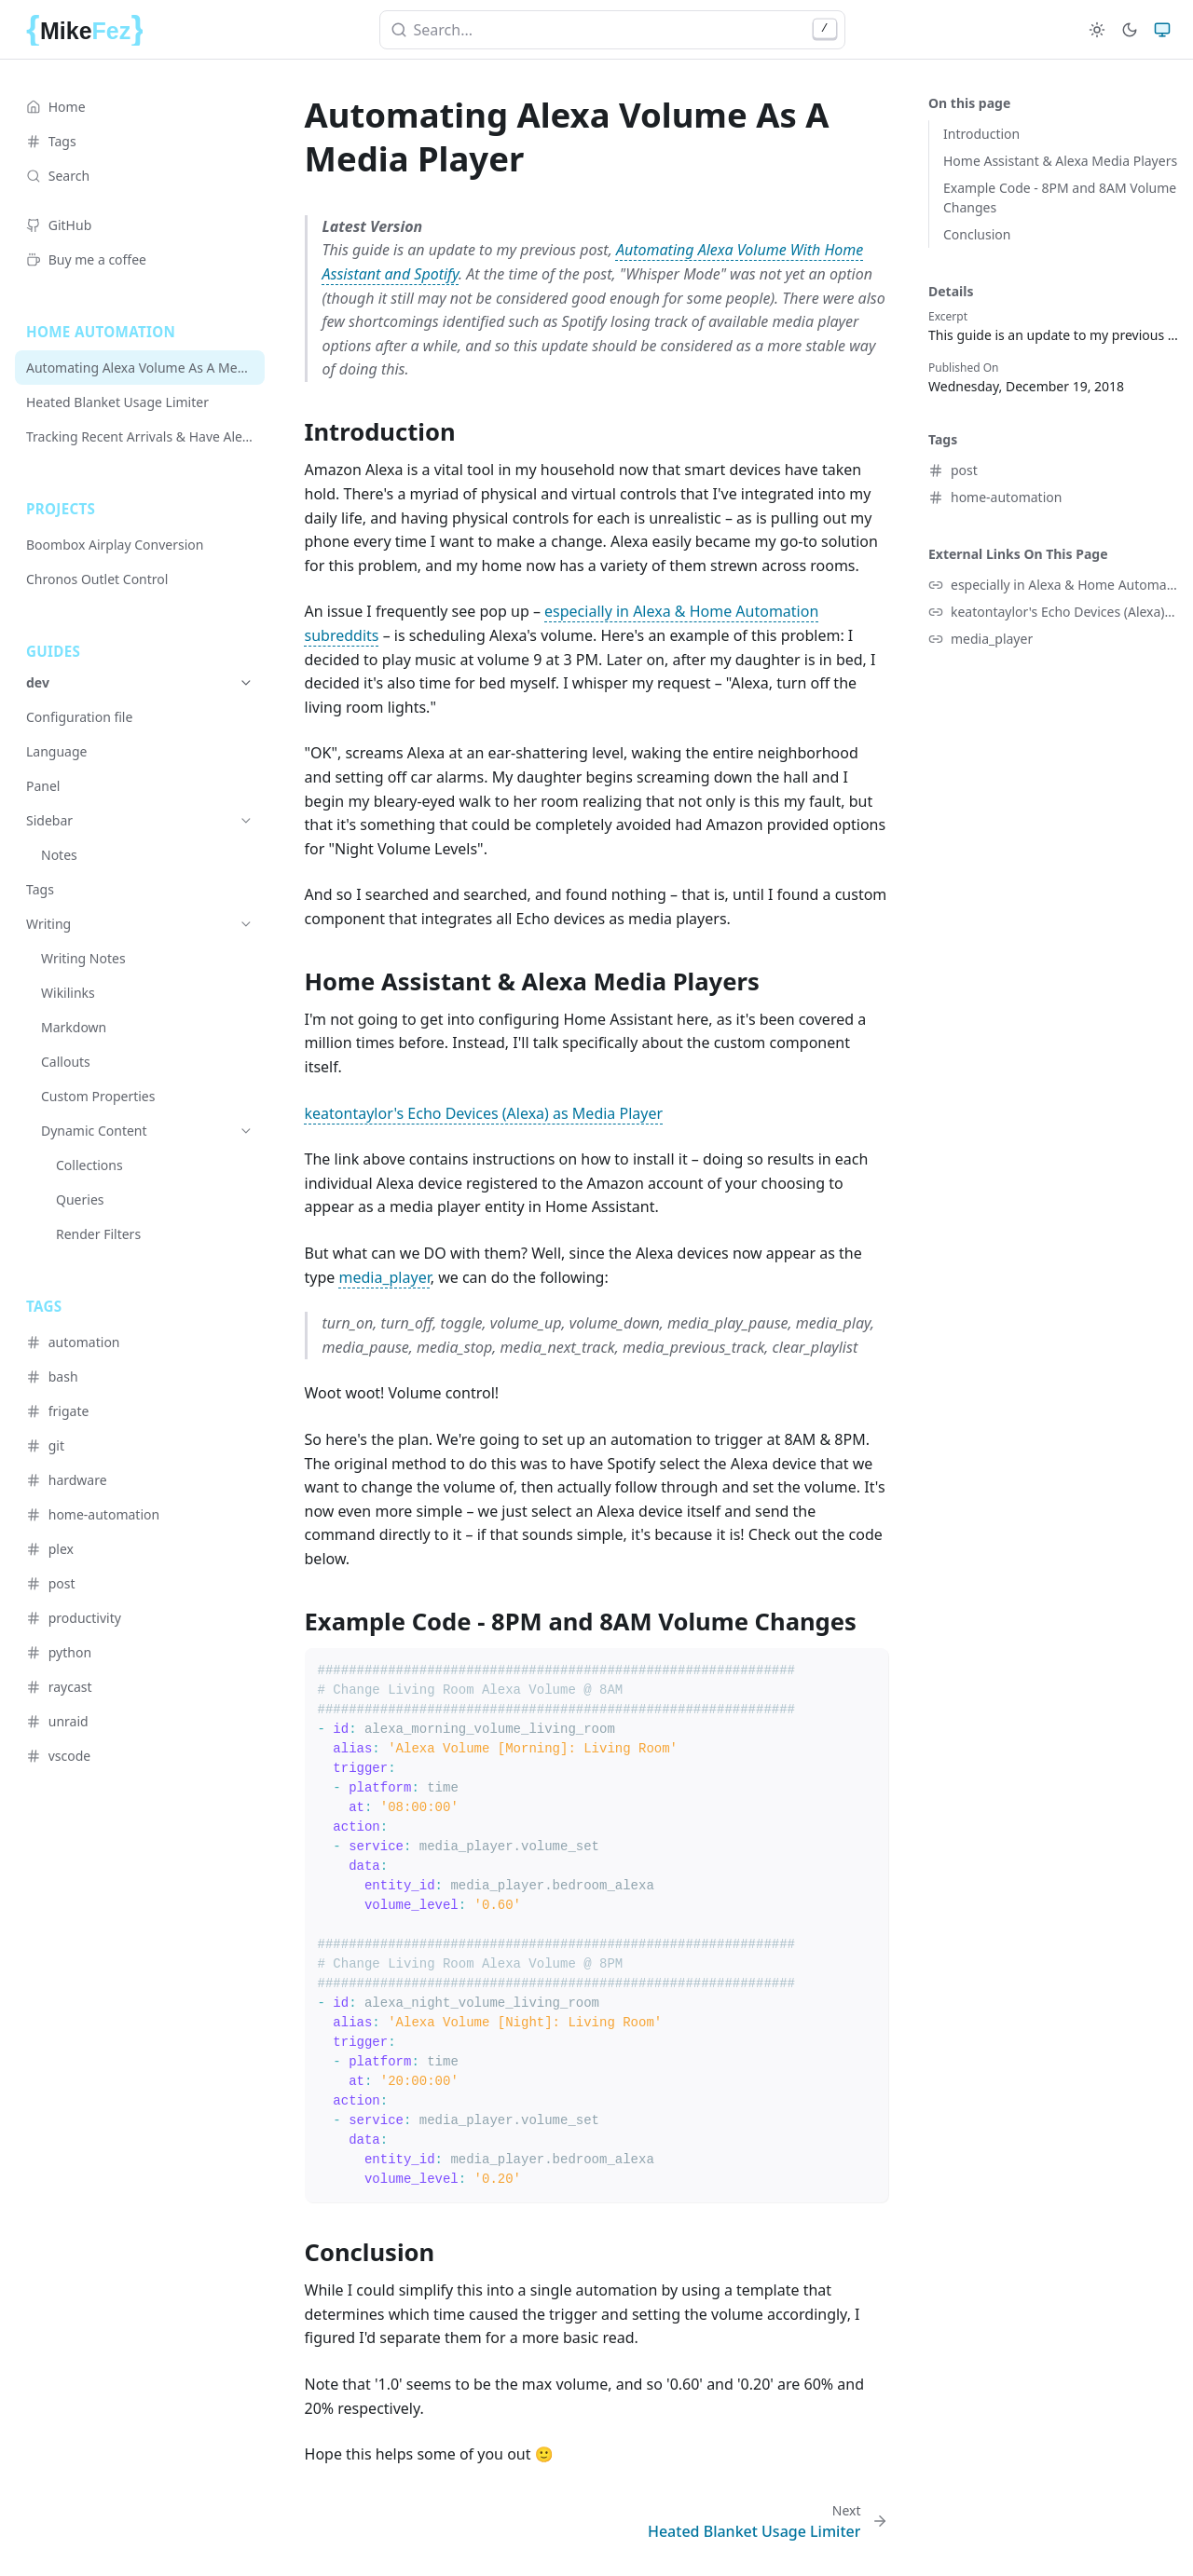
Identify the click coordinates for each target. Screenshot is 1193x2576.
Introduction (981, 134)
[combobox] (612, 29)
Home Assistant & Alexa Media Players (1060, 161)
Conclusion (976, 234)
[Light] (1097, 30)
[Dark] (1129, 30)
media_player (385, 1277)
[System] (1162, 30)
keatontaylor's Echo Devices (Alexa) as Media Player (484, 1113)
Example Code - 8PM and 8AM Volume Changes (1059, 197)
